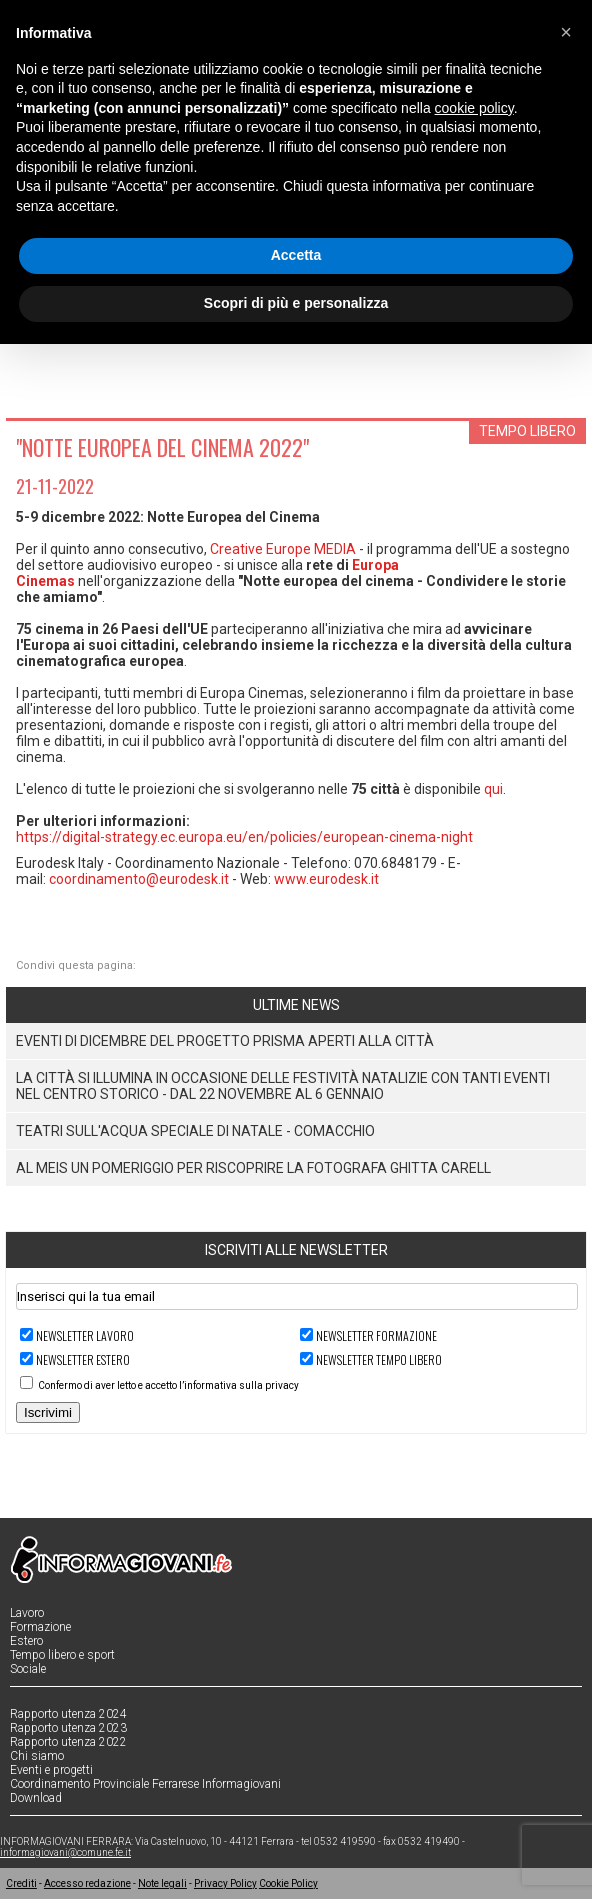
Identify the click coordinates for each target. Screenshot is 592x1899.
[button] (566, 32)
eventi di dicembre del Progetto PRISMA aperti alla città (225, 1041)
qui (493, 789)
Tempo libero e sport (62, 1655)
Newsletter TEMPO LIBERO (379, 1359)
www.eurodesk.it (326, 879)
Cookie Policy (288, 1883)
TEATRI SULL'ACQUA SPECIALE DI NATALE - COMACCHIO (195, 1131)
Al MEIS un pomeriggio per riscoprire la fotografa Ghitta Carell (253, 1168)
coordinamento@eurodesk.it (139, 879)
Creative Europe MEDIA (283, 549)
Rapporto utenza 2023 (68, 1728)
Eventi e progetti (51, 1770)
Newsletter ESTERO (83, 1359)
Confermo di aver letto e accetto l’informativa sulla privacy (168, 1385)
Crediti (21, 1883)
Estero (26, 1641)
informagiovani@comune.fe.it (65, 1852)
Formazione (40, 1627)
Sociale (28, 1669)
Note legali (162, 1883)
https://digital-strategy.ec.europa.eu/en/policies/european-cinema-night (244, 837)
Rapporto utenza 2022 (68, 1742)
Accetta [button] (296, 255)
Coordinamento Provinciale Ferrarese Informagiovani (145, 1784)
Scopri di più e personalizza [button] (296, 303)
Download (36, 1798)
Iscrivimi (48, 1412)
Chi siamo (37, 1756)
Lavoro (27, 1613)
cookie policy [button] (474, 108)
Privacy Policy (225, 1883)
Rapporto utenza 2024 (68, 1714)
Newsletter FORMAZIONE (376, 1335)
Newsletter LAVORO (85, 1335)
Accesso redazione (87, 1883)
